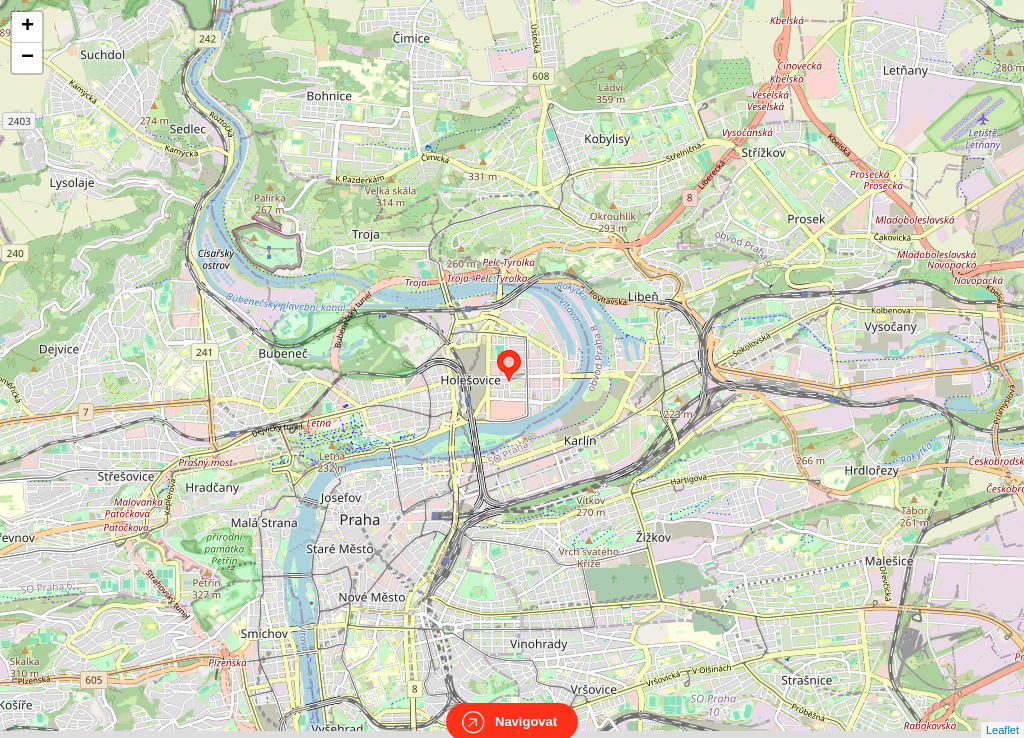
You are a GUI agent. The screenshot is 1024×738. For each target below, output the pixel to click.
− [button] (27, 58)
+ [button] (27, 27)
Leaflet (1002, 712)
